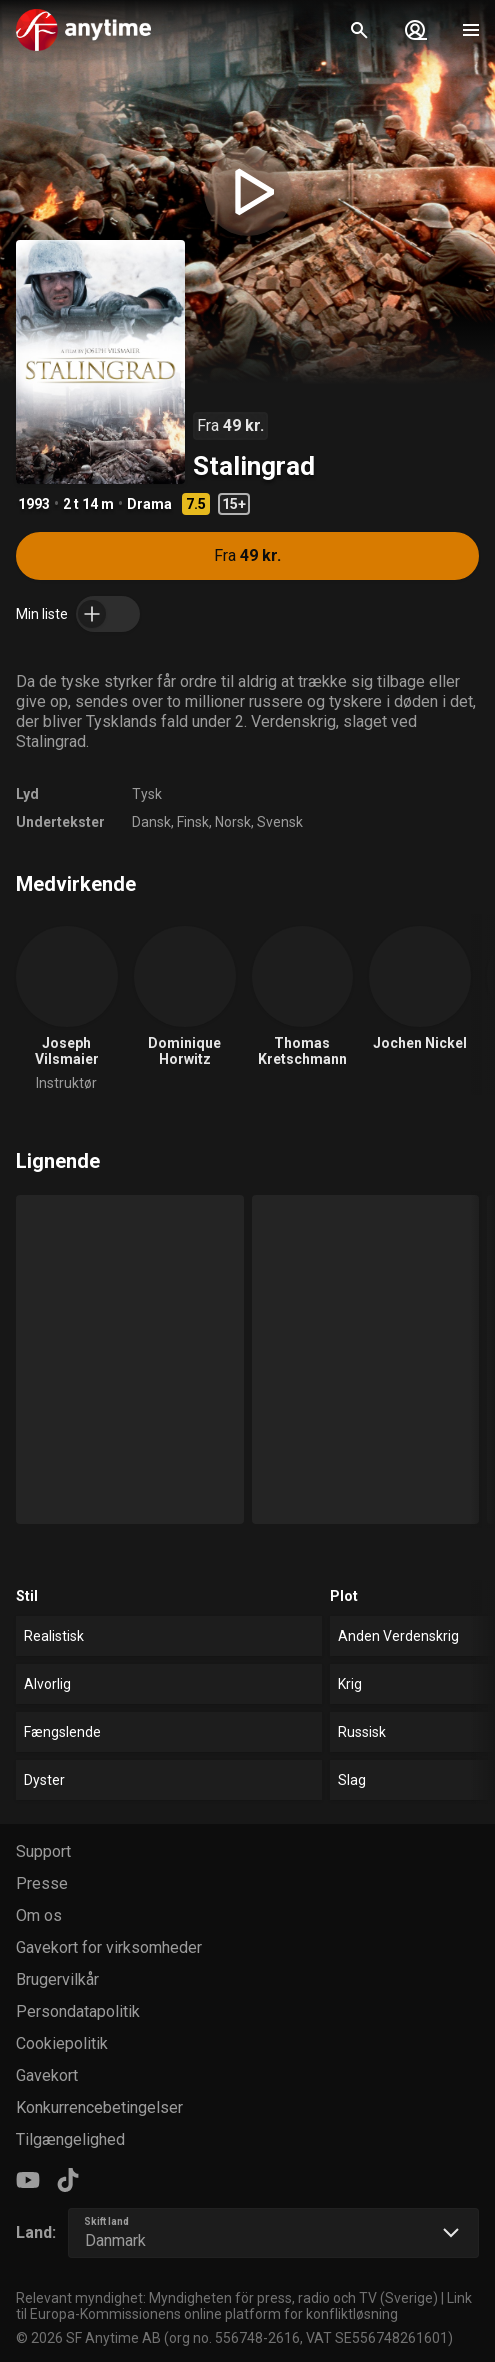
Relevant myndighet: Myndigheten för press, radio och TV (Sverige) (227, 2298)
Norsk (233, 822)
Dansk (151, 822)
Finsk (193, 822)
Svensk (280, 822)
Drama (149, 504)
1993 (34, 504)
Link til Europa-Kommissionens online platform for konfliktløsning (244, 2306)
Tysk (147, 794)
